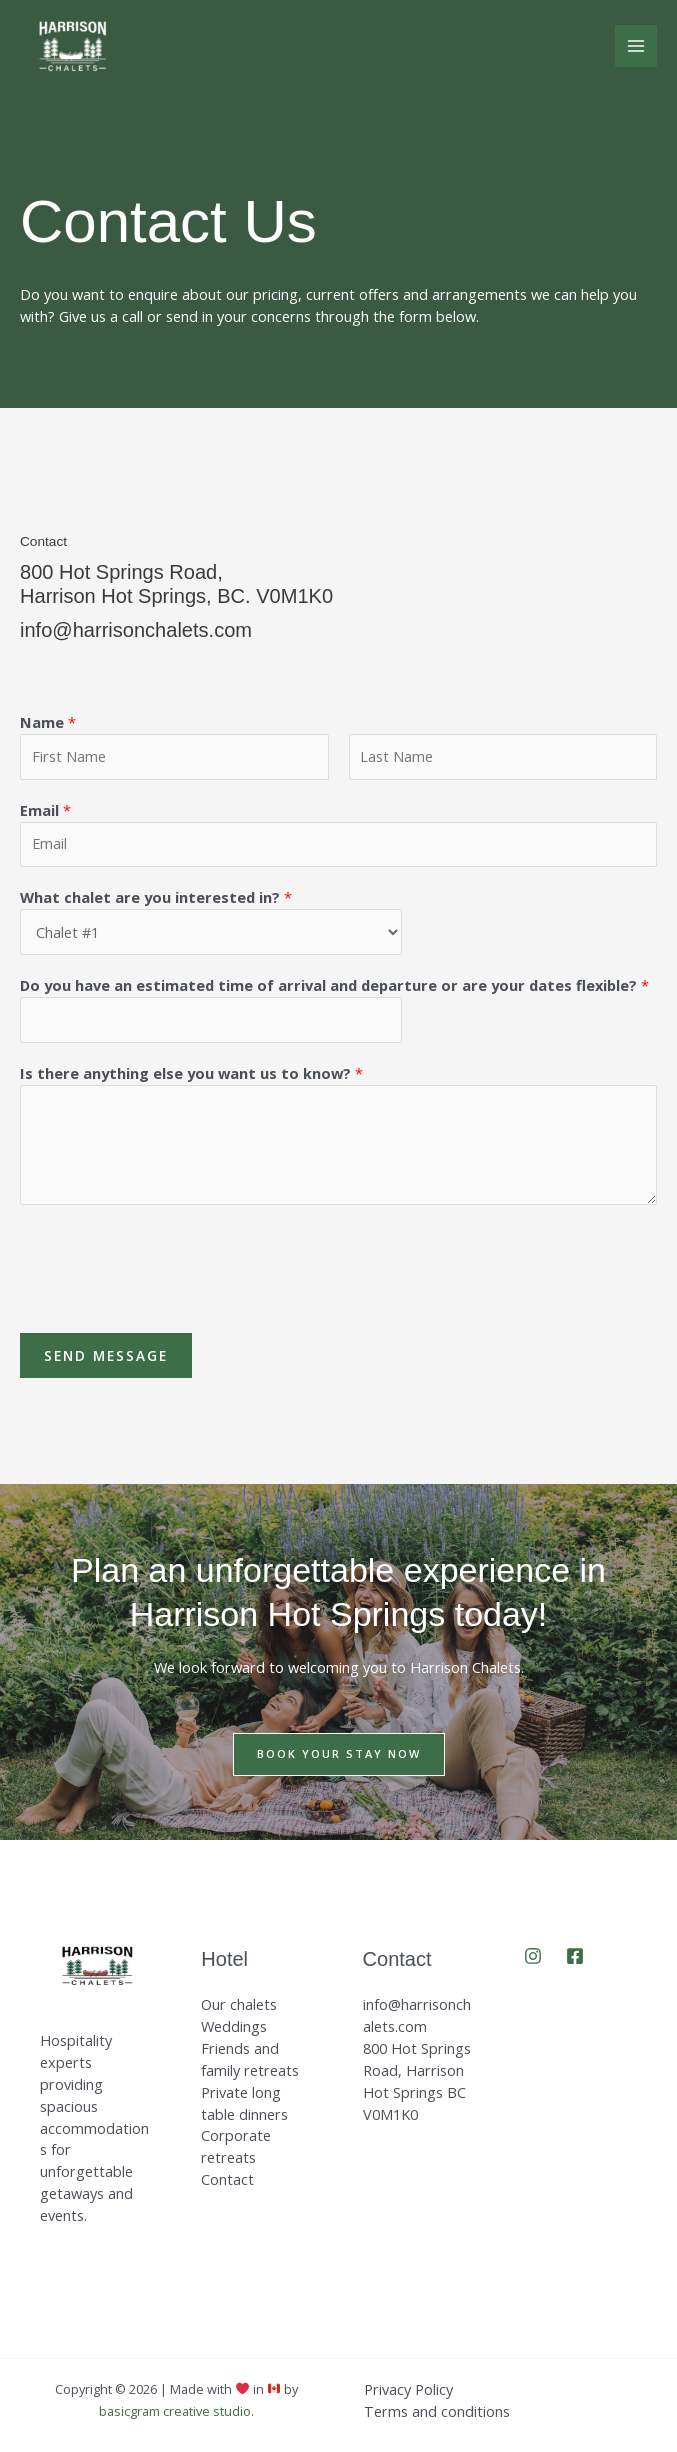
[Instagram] (533, 1956)
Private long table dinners (244, 2103)
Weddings (234, 2026)
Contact (227, 2179)
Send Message (106, 1355)
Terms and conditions (437, 2411)
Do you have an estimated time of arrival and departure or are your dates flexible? (334, 985)
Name (48, 722)
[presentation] (172, 1264)
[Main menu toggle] (636, 46)
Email (45, 810)
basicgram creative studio (175, 2411)
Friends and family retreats (250, 2059)
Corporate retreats (236, 2146)
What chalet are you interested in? (156, 897)
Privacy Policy (408, 2389)
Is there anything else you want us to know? (191, 1073)
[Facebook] (575, 1956)
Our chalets (239, 2004)
